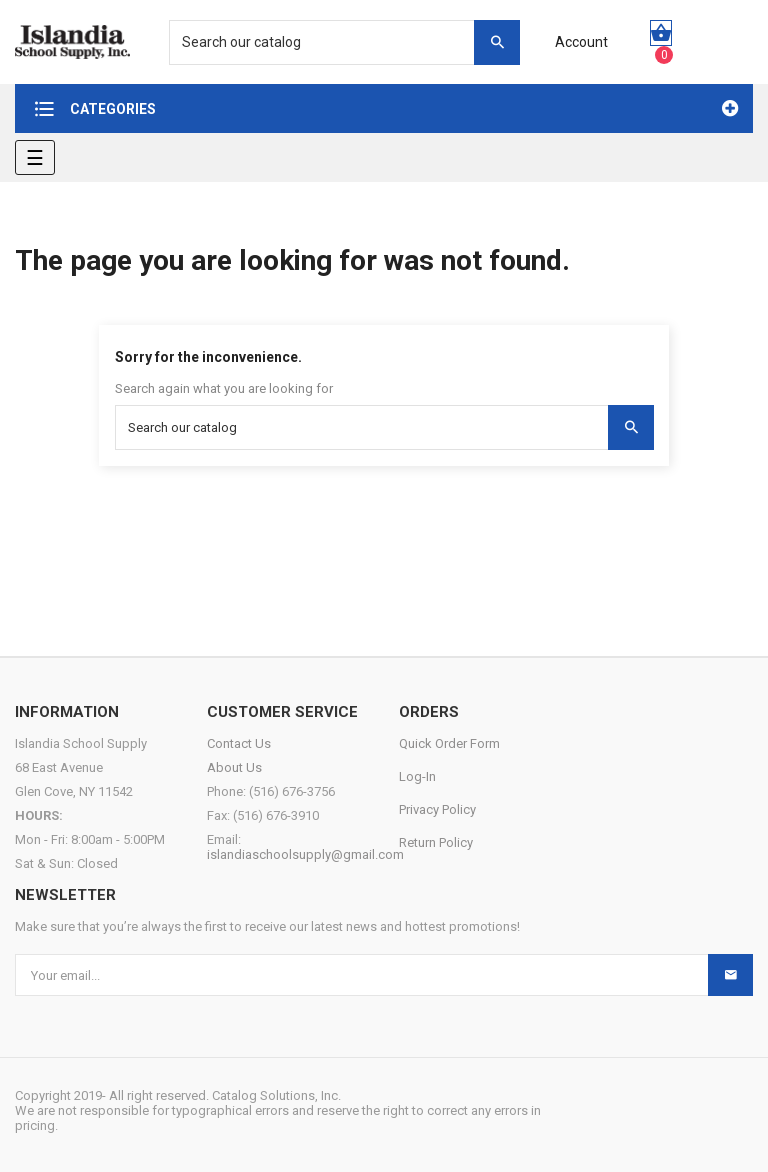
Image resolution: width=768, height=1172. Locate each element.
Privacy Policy (437, 809)
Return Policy (436, 842)
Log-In (417, 776)
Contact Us (239, 743)
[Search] (334, 42)
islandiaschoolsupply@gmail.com (305, 854)
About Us (234, 767)
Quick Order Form (449, 743)
